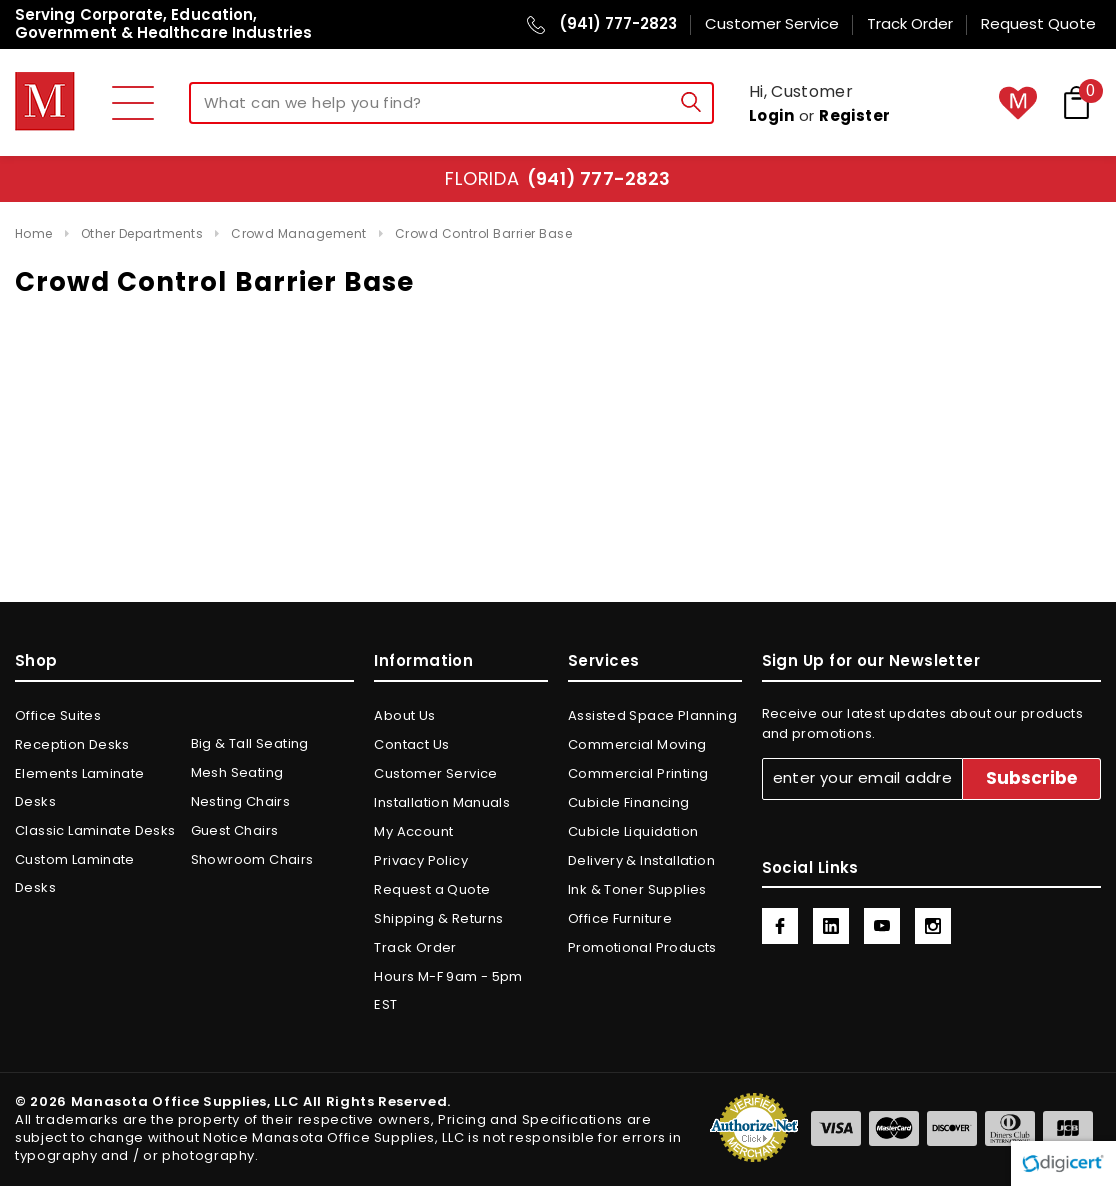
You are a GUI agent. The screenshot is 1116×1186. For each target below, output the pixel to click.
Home (34, 233)
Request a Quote (432, 889)
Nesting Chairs (240, 801)
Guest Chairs (235, 830)
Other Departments (142, 233)
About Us (404, 715)
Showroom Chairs (252, 859)
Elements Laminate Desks (80, 787)
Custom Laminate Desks (75, 873)
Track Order (415, 947)
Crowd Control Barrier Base (483, 233)
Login (771, 115)
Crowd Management (299, 233)
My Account (413, 831)
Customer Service (435, 773)
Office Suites (58, 715)
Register (855, 115)
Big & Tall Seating (250, 743)
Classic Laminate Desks (95, 830)
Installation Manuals (442, 802)
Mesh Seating (237, 772)
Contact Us (411, 744)
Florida (557, 178)
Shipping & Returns (438, 918)
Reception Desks (72, 744)
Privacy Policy (420, 860)
